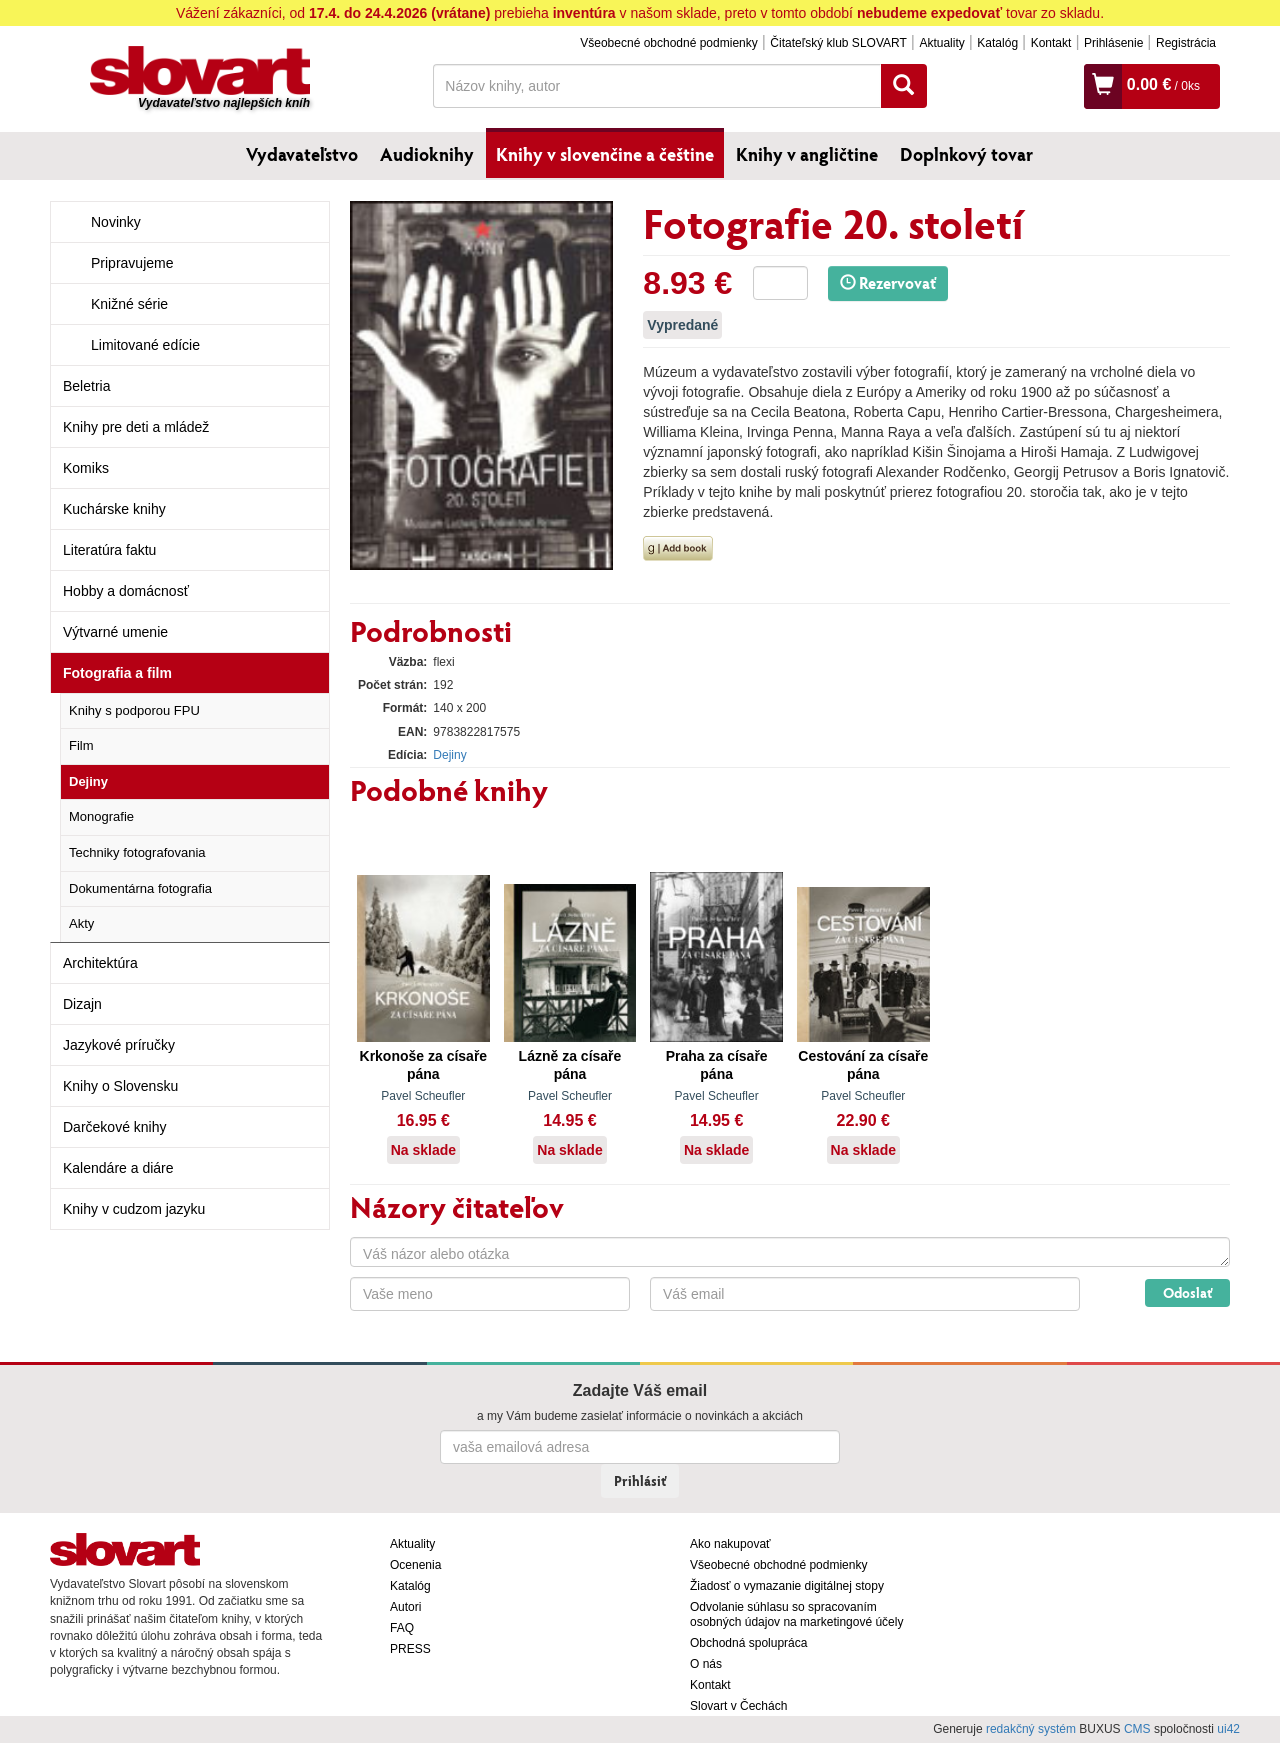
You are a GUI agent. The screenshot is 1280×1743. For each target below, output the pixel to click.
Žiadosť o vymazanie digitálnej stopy (787, 1586)
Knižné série (129, 304)
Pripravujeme (132, 263)
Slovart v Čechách (738, 1706)
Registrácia (1186, 43)
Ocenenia (415, 1565)
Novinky (116, 222)
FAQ (402, 1628)
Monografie (101, 816)
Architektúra (100, 963)
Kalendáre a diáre (118, 1168)
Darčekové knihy (115, 1127)
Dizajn (82, 1004)
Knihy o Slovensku (120, 1086)
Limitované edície (145, 345)
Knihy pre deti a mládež (136, 427)
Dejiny (88, 781)
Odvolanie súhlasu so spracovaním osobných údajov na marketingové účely (796, 1614)
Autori (405, 1607)
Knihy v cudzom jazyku (134, 1209)
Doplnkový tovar (966, 154)
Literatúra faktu (109, 550)
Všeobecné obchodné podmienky (668, 43)
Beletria (86, 386)
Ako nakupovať (730, 1544)
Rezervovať (888, 282)
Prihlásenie (1113, 43)
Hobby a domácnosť (126, 591)
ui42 (1228, 1729)
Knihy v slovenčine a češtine (605, 154)
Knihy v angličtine (807, 154)
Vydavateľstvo (302, 154)
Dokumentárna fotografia (140, 888)
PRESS (410, 1649)
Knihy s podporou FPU (134, 710)
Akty (81, 923)
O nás (706, 1664)
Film (81, 745)
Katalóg (997, 43)
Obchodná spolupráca (748, 1643)
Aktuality (941, 43)
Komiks (86, 468)
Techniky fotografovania (137, 852)
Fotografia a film (117, 673)
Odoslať (1187, 1292)
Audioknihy (427, 154)
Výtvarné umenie (115, 632)
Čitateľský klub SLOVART (838, 43)
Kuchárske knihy (114, 509)
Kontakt (1051, 43)
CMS (1137, 1729)
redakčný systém (1031, 1729)
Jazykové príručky (119, 1045)
